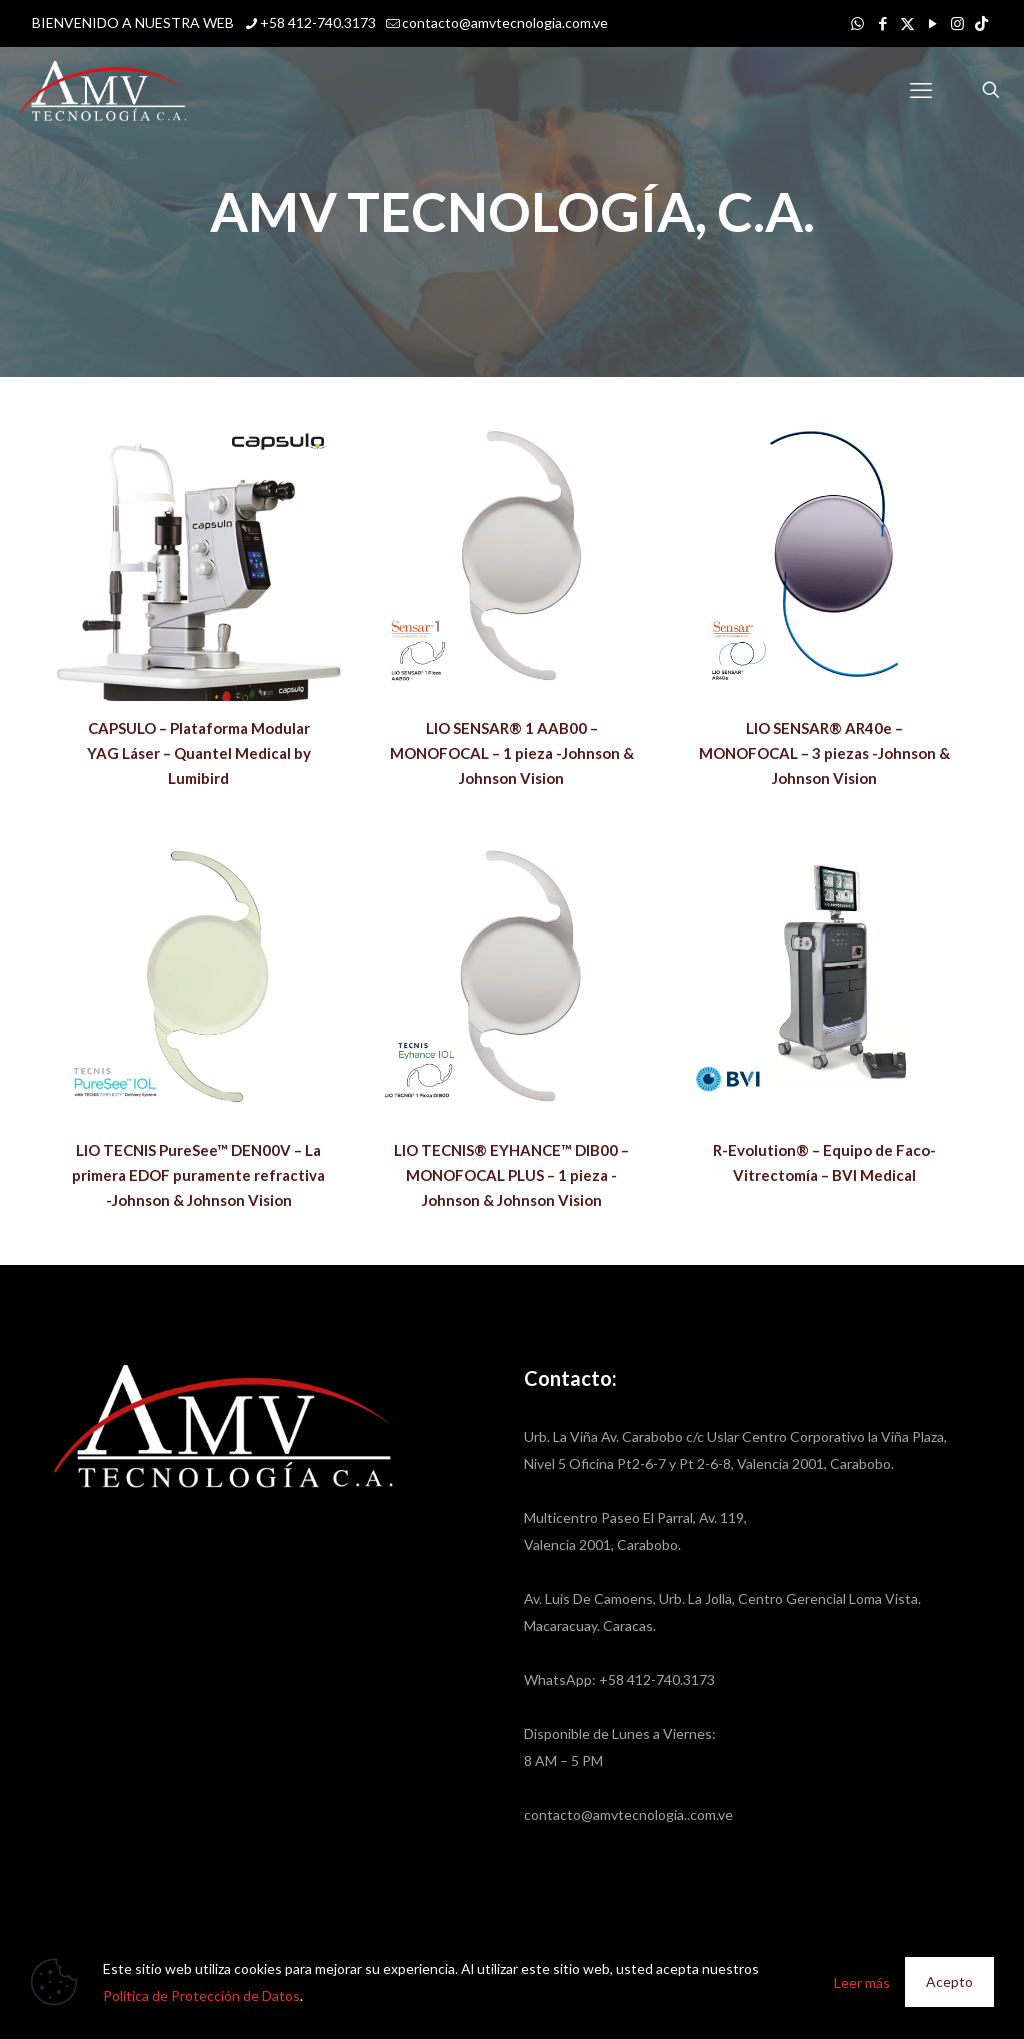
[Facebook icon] (882, 23)
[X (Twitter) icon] (907, 23)
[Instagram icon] (957, 23)
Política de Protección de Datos (201, 1995)
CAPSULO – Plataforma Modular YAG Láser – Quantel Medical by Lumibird (199, 753)
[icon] (981, 23)
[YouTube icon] (932, 23)
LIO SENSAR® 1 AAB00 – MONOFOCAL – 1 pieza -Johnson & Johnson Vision (512, 753)
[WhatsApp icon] (857, 23)
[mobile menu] (921, 90)
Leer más (862, 1982)
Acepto (949, 1981)
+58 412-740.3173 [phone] (318, 22)
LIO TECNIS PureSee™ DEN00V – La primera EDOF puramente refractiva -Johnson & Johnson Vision (198, 1175)
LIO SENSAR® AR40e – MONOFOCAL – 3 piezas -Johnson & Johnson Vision (824, 753)
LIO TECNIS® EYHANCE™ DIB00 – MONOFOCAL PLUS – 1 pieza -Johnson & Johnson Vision (511, 1175)
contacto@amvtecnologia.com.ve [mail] (505, 22)
